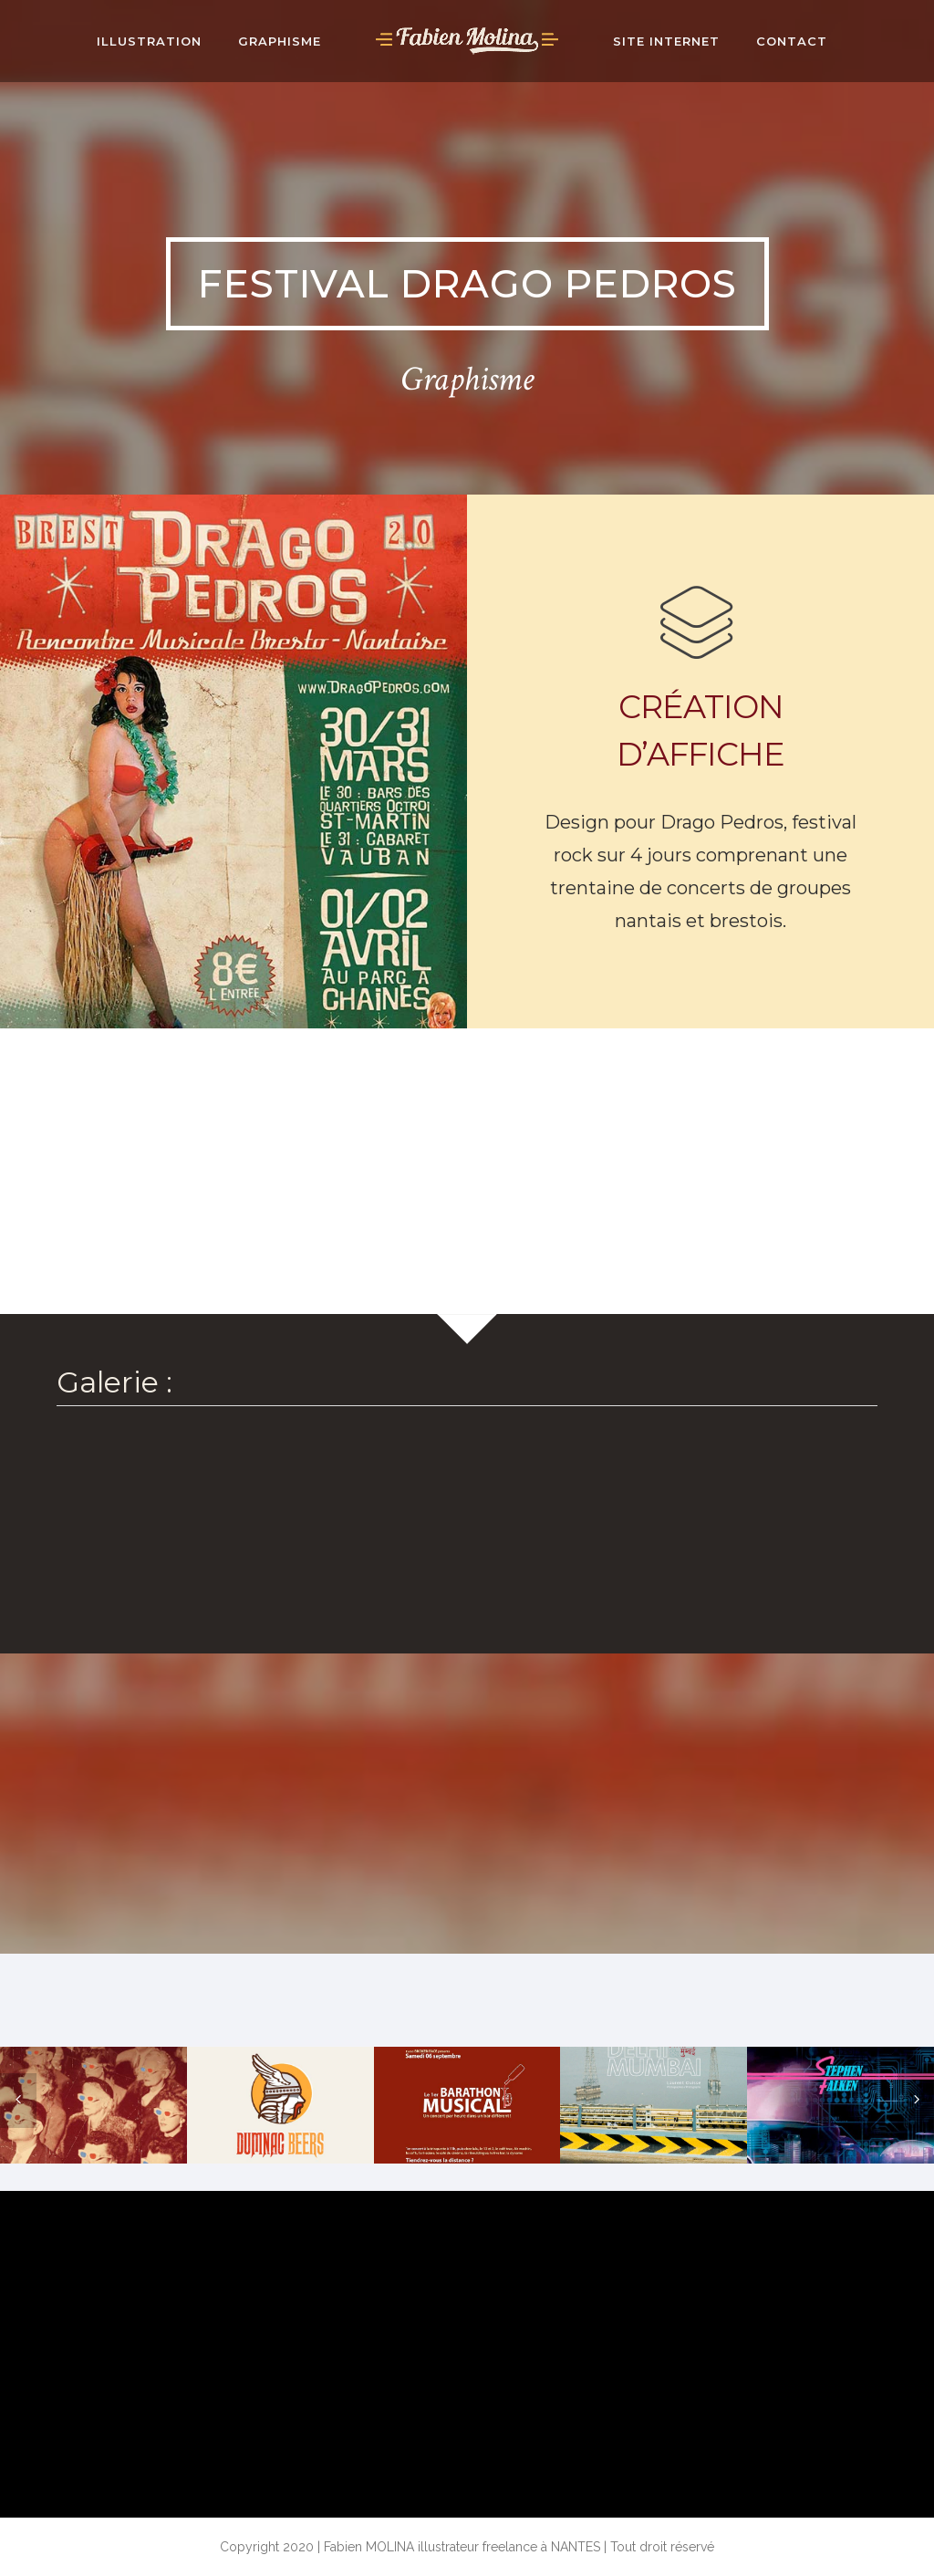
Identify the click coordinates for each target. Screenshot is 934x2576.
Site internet (666, 41)
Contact (791, 41)
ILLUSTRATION (149, 41)
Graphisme (279, 41)
